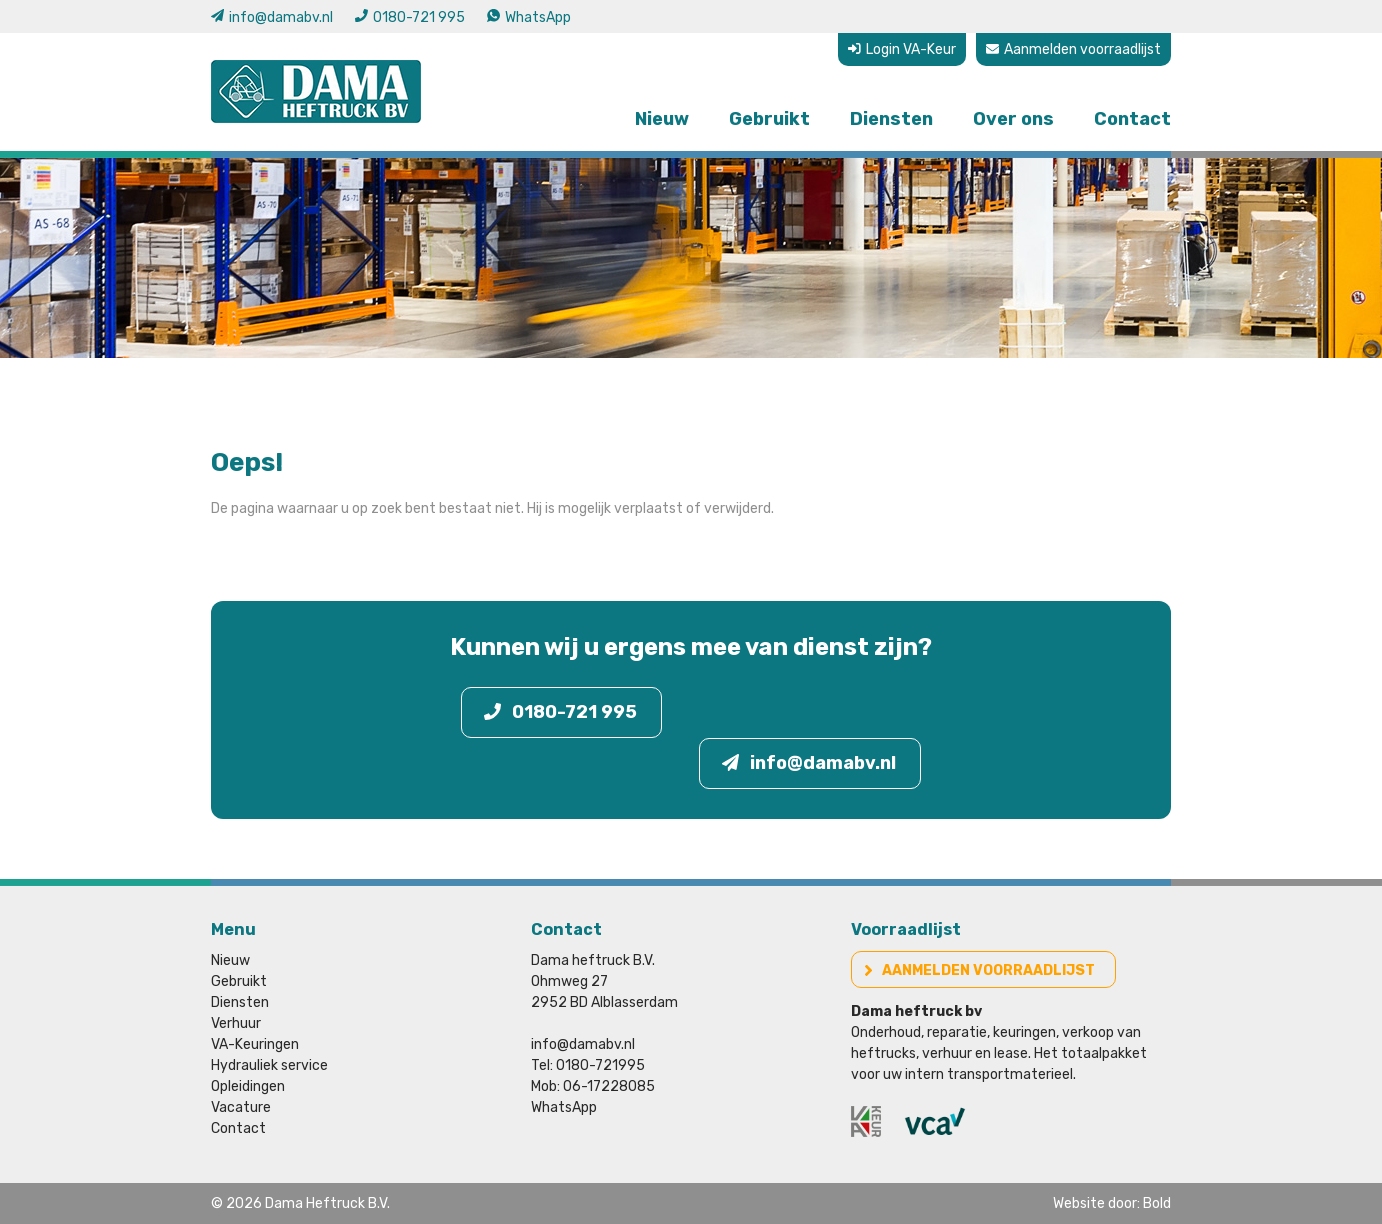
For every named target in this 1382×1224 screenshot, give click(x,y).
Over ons (1013, 119)
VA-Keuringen (255, 1044)
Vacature (241, 1107)
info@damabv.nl (272, 17)
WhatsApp (529, 17)
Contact (1132, 119)
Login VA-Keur (902, 49)
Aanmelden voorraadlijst (1073, 49)
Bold (1157, 1203)
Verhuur (236, 1023)
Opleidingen (248, 1086)
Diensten (891, 119)
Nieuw (662, 119)
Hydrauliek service (269, 1065)
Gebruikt (769, 119)
